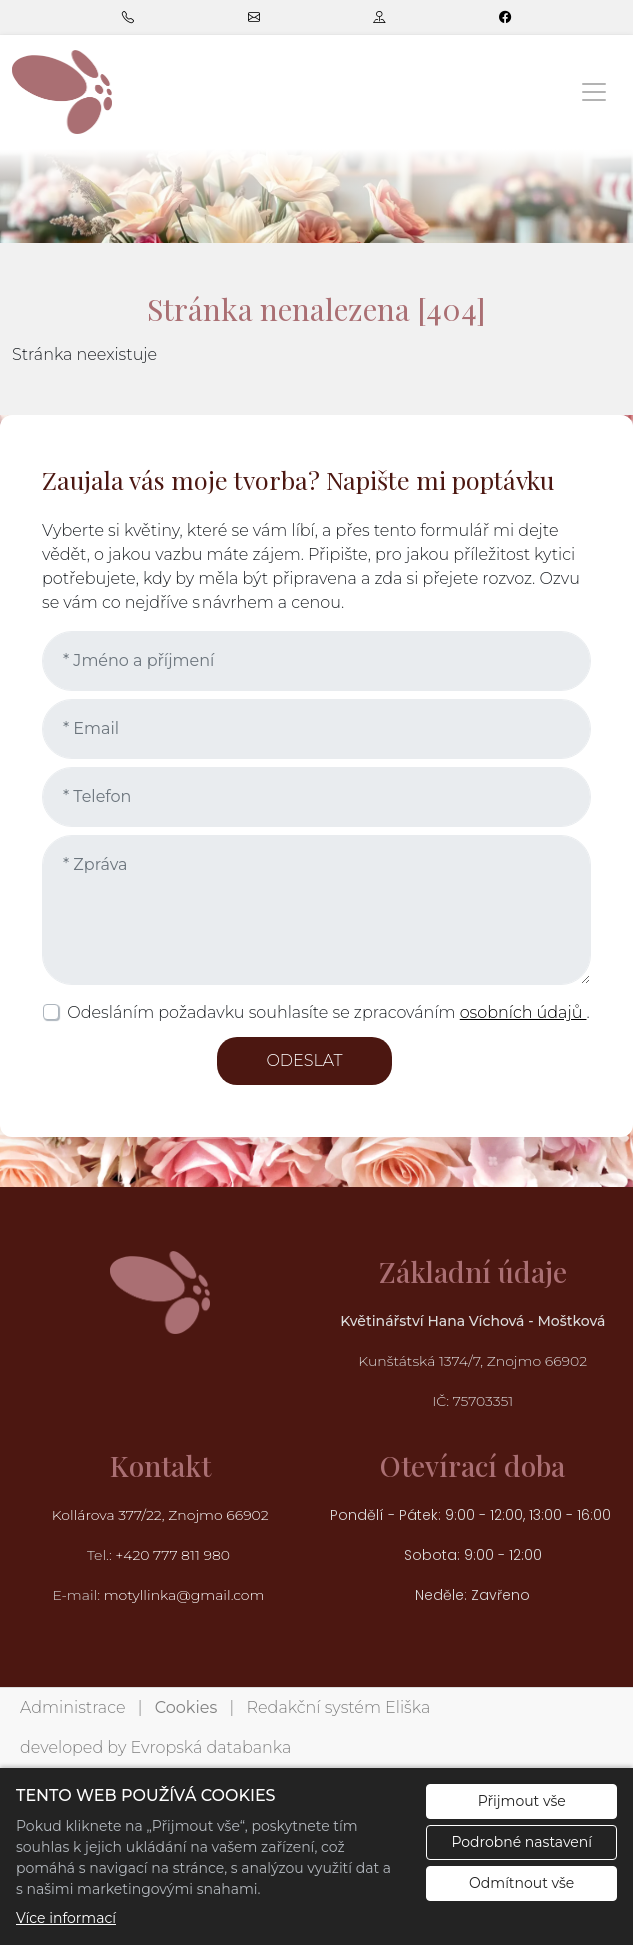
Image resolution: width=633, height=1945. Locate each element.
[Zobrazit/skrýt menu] (594, 92)
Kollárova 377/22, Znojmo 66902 (160, 1515)
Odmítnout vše (521, 1883)
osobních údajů (523, 1012)
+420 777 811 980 (174, 1555)
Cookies (186, 1707)
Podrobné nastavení (521, 1842)
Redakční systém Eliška (339, 1707)
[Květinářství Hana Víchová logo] (62, 91)
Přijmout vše (522, 1801)
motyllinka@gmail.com (184, 1595)
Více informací (66, 1918)
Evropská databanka (210, 1747)
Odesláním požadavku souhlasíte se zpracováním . (328, 1012)
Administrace (72, 1707)
